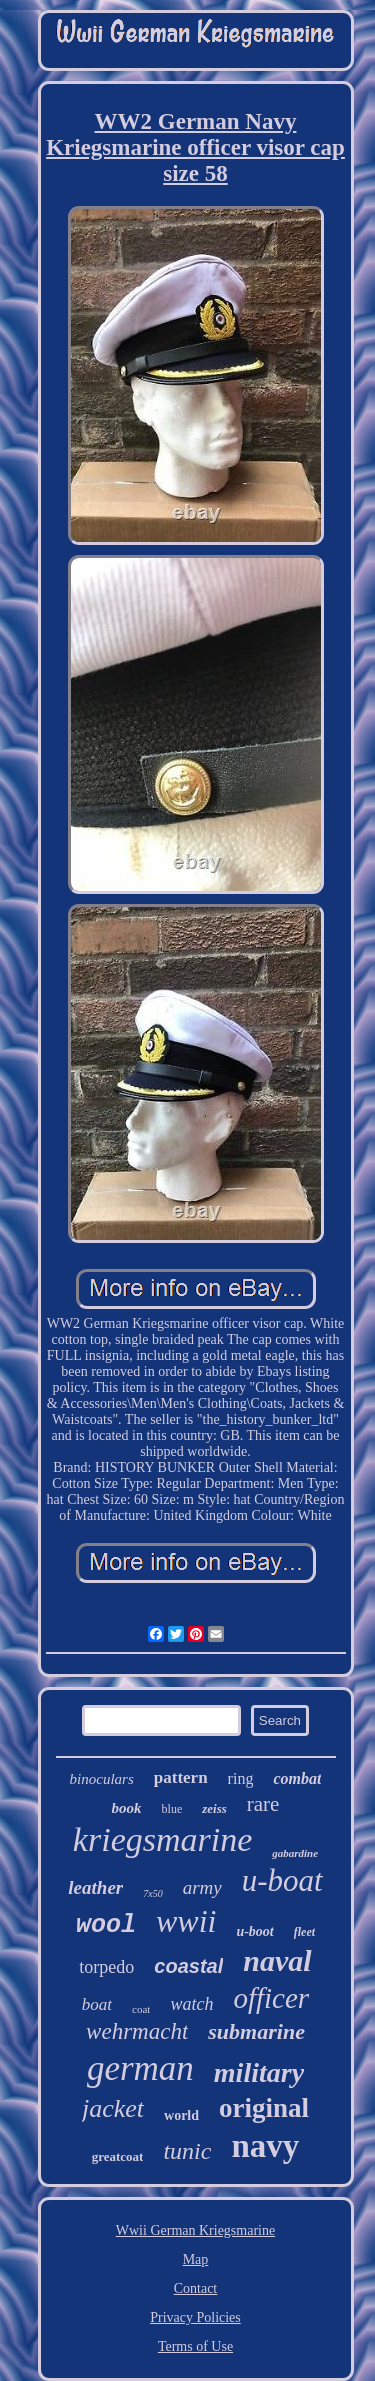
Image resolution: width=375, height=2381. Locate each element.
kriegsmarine (162, 1839)
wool (106, 1925)
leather (95, 1887)
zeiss (214, 1808)
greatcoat (118, 2156)
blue (172, 1809)
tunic (187, 2151)
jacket (113, 2108)
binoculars (102, 1779)
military (259, 2072)
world (181, 2115)
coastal (188, 1966)
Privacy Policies (195, 2317)
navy (265, 2146)
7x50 (152, 1893)
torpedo (106, 1967)
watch (191, 2004)
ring (241, 1778)
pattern (181, 1777)
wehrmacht (137, 2031)
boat (97, 2004)
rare (263, 1804)
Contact (196, 2288)
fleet (304, 1932)
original (264, 2108)
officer (271, 1998)
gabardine (295, 1853)
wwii (186, 1921)
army (202, 1887)
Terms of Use (195, 2346)
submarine (256, 2031)
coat (141, 2009)
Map (196, 2259)
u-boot (254, 1931)
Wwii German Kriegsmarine (195, 2230)
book (127, 1808)
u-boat (282, 1880)
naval (277, 1960)
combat (297, 1778)
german (140, 2068)
